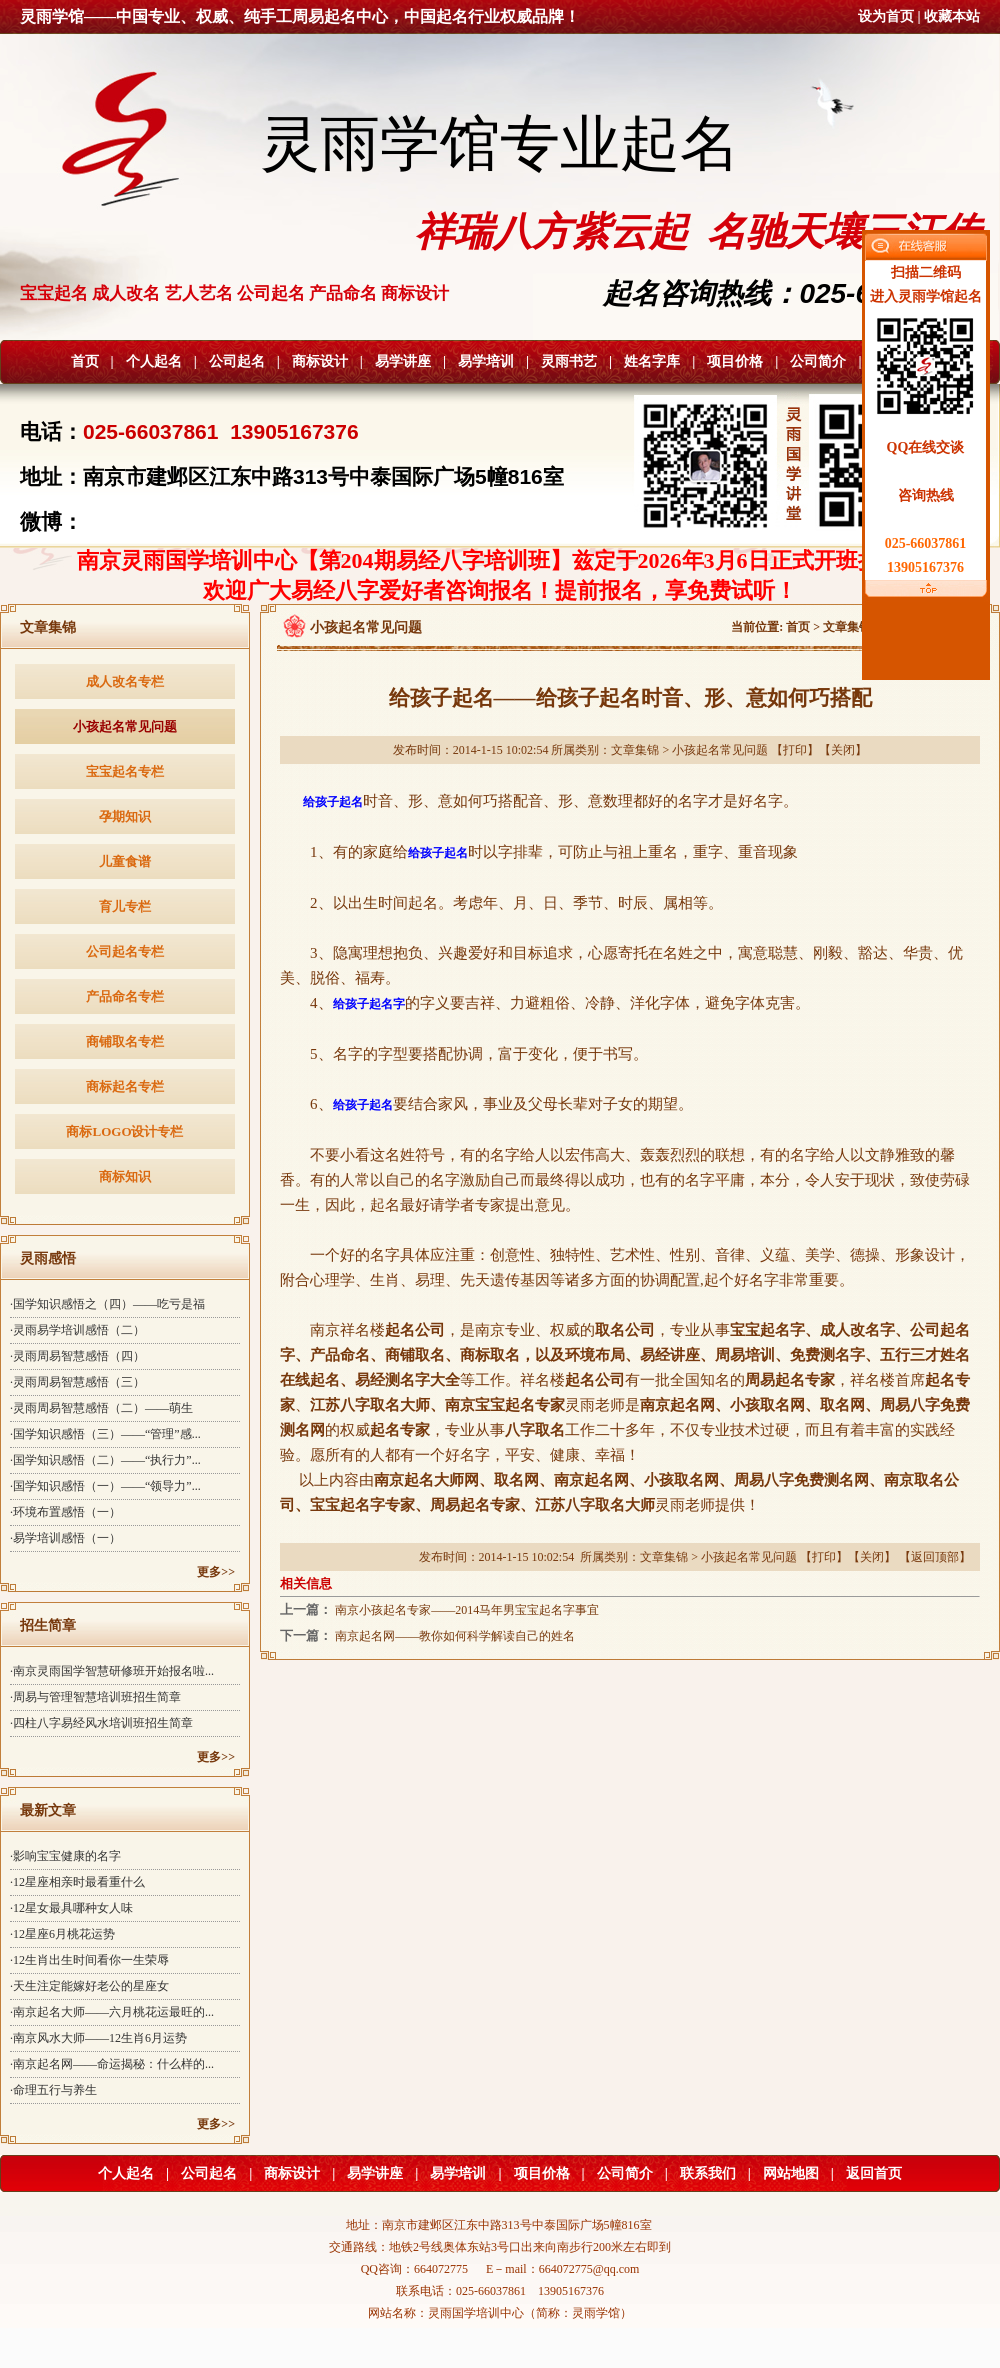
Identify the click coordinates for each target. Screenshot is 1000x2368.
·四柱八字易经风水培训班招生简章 (101, 1723)
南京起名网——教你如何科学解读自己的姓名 (455, 1636)
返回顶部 (935, 1557)
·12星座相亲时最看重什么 (77, 1882)
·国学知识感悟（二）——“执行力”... (105, 1460)
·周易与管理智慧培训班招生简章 (95, 1697)
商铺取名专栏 (125, 1041)
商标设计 (320, 361)
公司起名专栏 (125, 951)
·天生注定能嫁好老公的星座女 (89, 1986)
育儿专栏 (125, 906)
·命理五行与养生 (53, 2090)
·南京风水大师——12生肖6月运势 (98, 2038)
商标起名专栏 (125, 1086)
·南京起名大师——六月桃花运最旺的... (112, 2012)
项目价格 (735, 361)
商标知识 (125, 1176)
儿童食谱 (125, 861)
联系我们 (708, 2173)
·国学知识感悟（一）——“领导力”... (105, 1486)
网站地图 (791, 2173)
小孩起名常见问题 (125, 726)
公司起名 (237, 361)
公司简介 (818, 361)
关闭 (843, 750)
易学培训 (486, 361)
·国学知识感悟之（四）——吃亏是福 (107, 1304)
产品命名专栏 (125, 996)
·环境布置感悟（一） (65, 1512)
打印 (795, 750)
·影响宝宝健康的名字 (65, 1856)
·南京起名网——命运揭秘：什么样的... (112, 2064)
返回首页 (874, 2173)
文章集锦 (847, 627)
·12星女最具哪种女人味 (71, 1908)
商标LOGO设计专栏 (124, 1131)
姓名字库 (652, 361)
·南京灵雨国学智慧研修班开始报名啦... (112, 1671)
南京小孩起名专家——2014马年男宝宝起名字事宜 (467, 1610)
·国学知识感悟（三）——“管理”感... (105, 1434)
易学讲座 (403, 361)
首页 (85, 361)
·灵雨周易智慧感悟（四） (77, 1356)
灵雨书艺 (569, 361)
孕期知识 (125, 816)
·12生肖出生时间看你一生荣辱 (89, 1960)
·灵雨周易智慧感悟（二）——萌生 (101, 1408)
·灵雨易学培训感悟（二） (77, 1330)
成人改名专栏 (125, 681)
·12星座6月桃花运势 (62, 1934)
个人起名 (154, 361)
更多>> (216, 1572)
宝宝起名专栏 (125, 771)
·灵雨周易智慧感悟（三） (77, 1382)
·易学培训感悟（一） (65, 1538)
